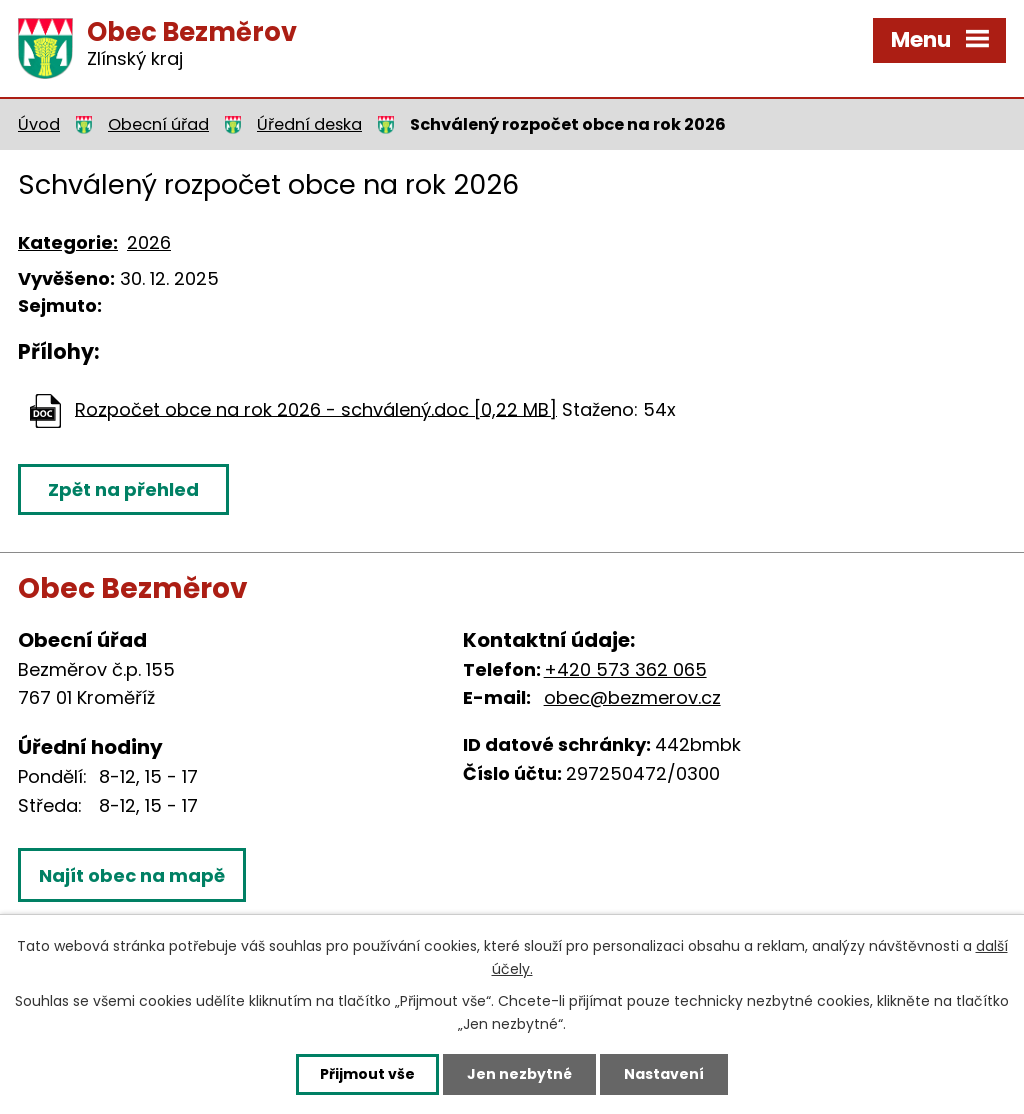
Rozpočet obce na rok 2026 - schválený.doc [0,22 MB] (316, 408)
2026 (149, 242)
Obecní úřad (158, 124)
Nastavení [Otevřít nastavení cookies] (664, 1074)
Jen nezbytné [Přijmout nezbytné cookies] (519, 1074)
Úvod (39, 124)
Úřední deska (309, 124)
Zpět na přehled (123, 489)
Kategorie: (68, 242)
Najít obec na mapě (132, 875)
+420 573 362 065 (625, 669)
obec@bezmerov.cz (632, 697)
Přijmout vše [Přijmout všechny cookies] (367, 1074)
